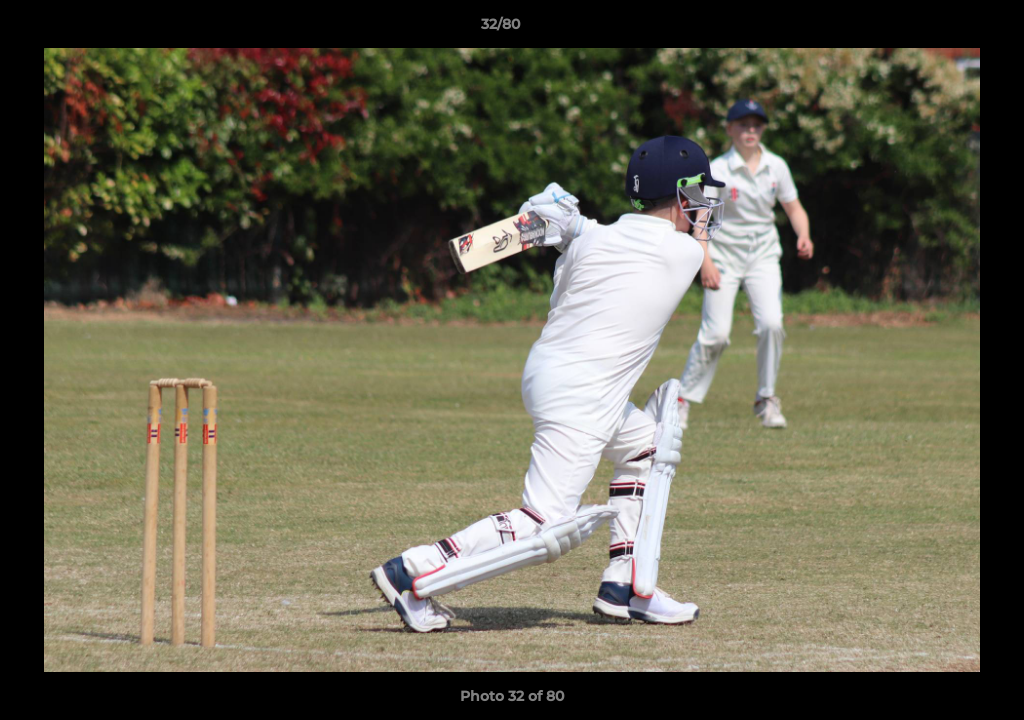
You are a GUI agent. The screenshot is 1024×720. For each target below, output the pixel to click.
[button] (940, 29)
